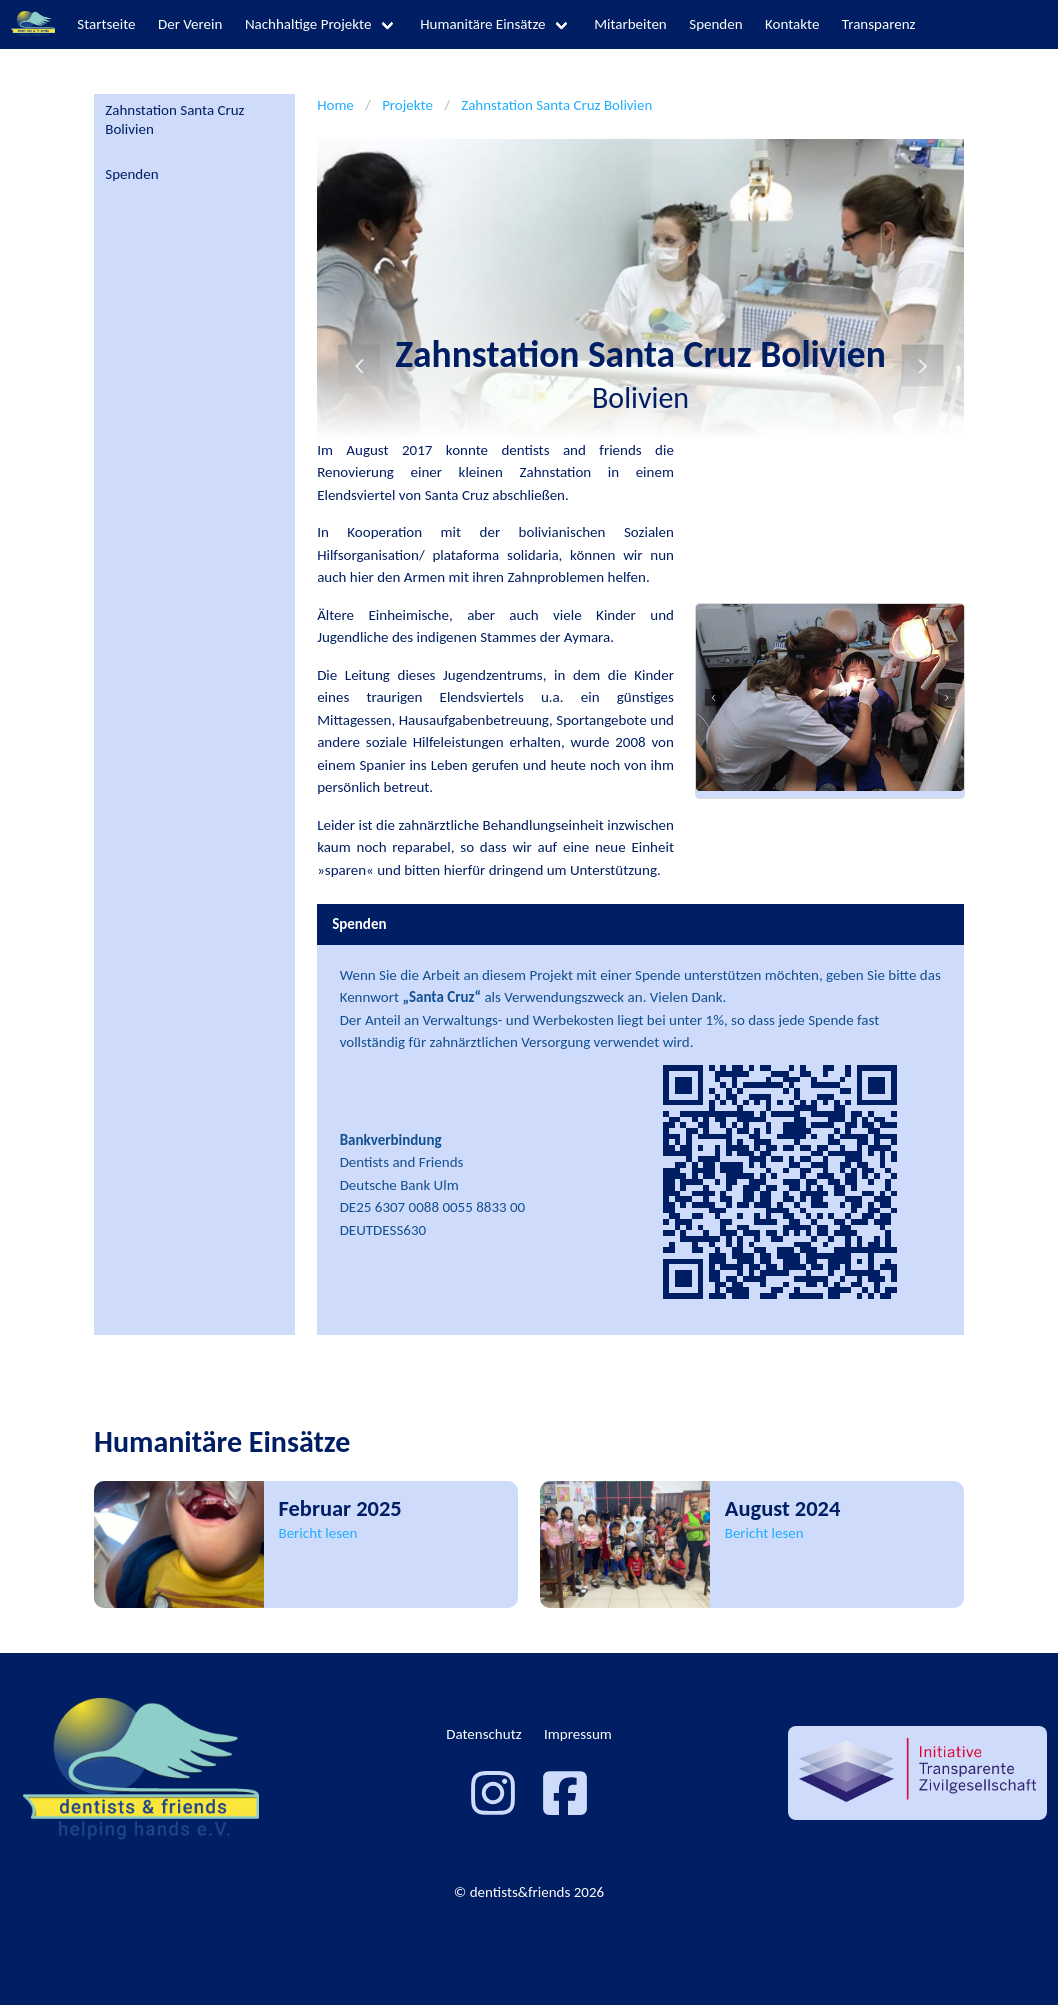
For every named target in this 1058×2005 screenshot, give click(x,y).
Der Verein (190, 24)
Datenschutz (483, 1734)
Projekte (407, 105)
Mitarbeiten (630, 24)
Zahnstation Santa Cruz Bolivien (174, 119)
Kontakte (792, 24)
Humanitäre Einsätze (482, 24)
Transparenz (879, 24)
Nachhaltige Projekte (308, 24)
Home (335, 105)
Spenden (715, 24)
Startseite (106, 24)
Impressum (578, 1734)
